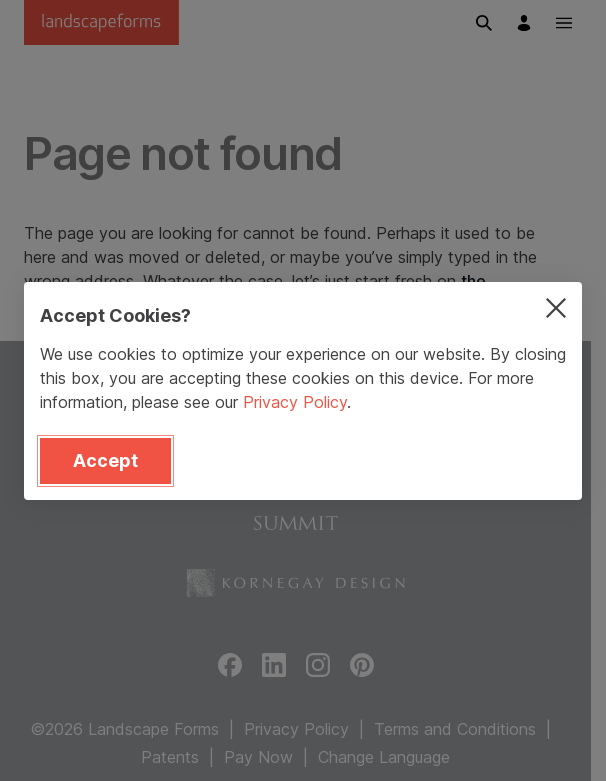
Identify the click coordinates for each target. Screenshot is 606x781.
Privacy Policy (295, 402)
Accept (105, 460)
